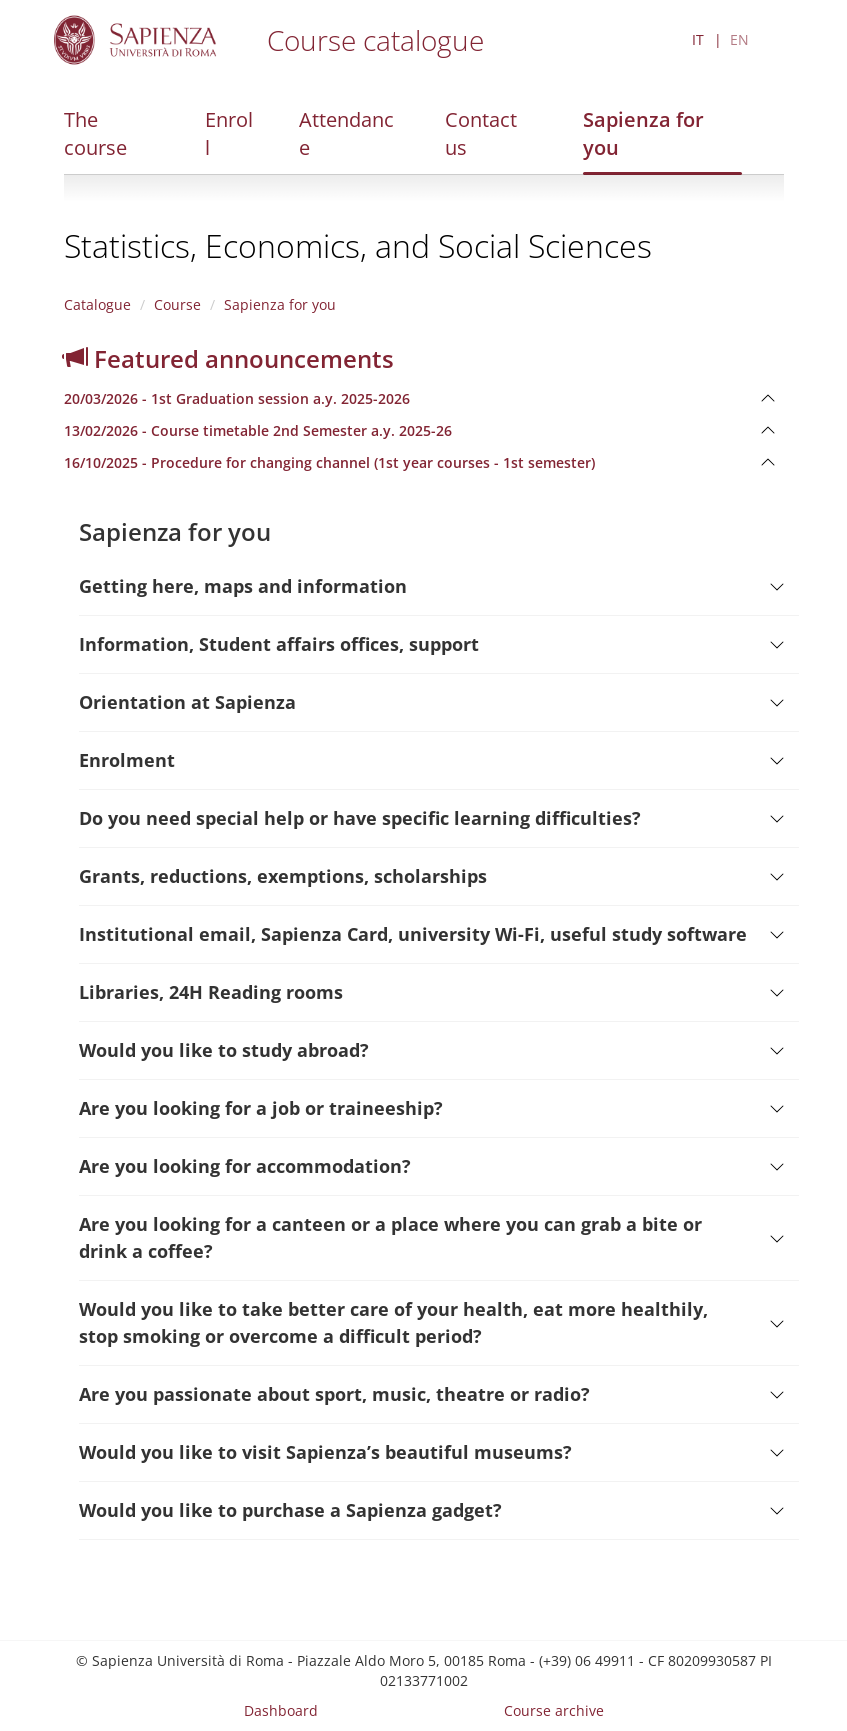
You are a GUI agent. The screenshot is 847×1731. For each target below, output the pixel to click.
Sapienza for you (643, 133)
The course (95, 133)
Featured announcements (229, 358)
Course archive (554, 1710)
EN (739, 39)
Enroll (229, 133)
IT (698, 39)
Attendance (346, 133)
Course (177, 304)
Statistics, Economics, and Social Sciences (358, 245)
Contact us (481, 133)
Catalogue (97, 304)
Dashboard (281, 1710)
